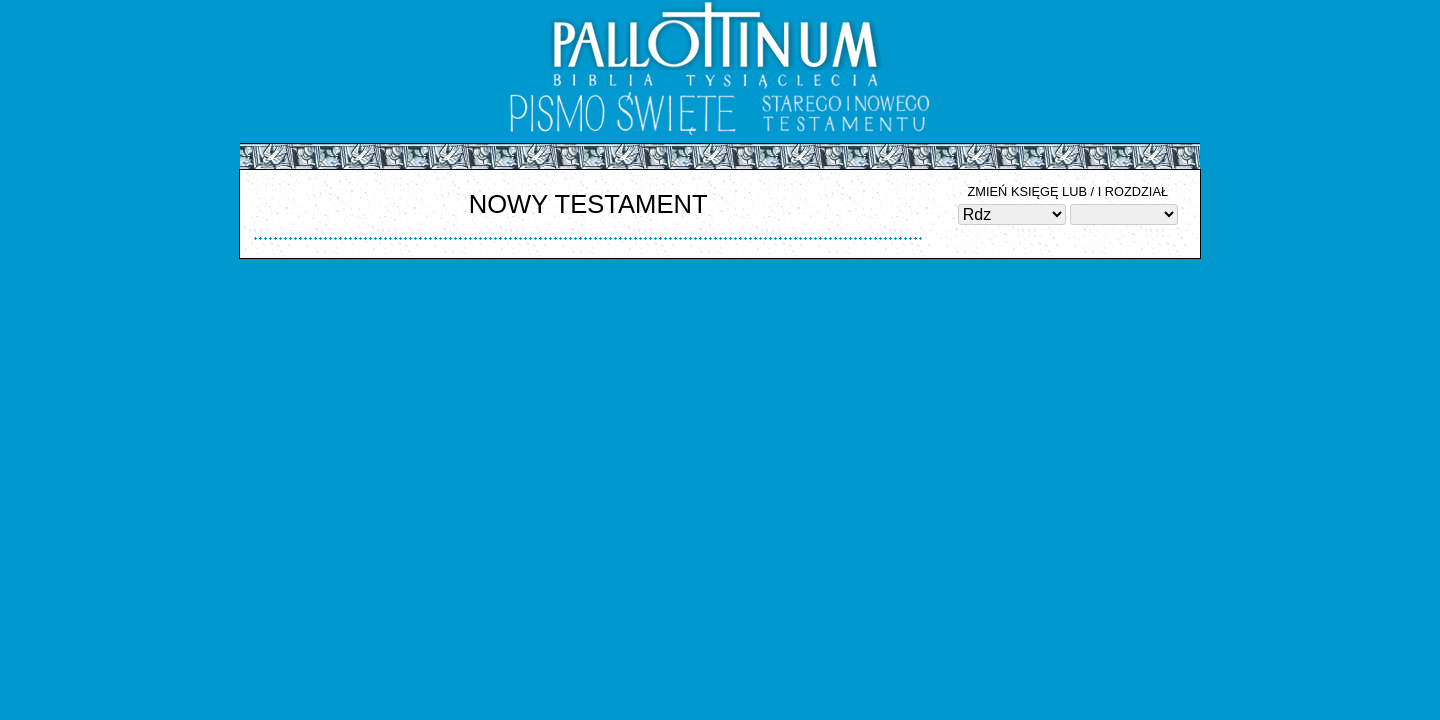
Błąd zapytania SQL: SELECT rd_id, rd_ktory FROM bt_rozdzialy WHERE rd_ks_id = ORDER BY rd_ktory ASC (1124, 214)
